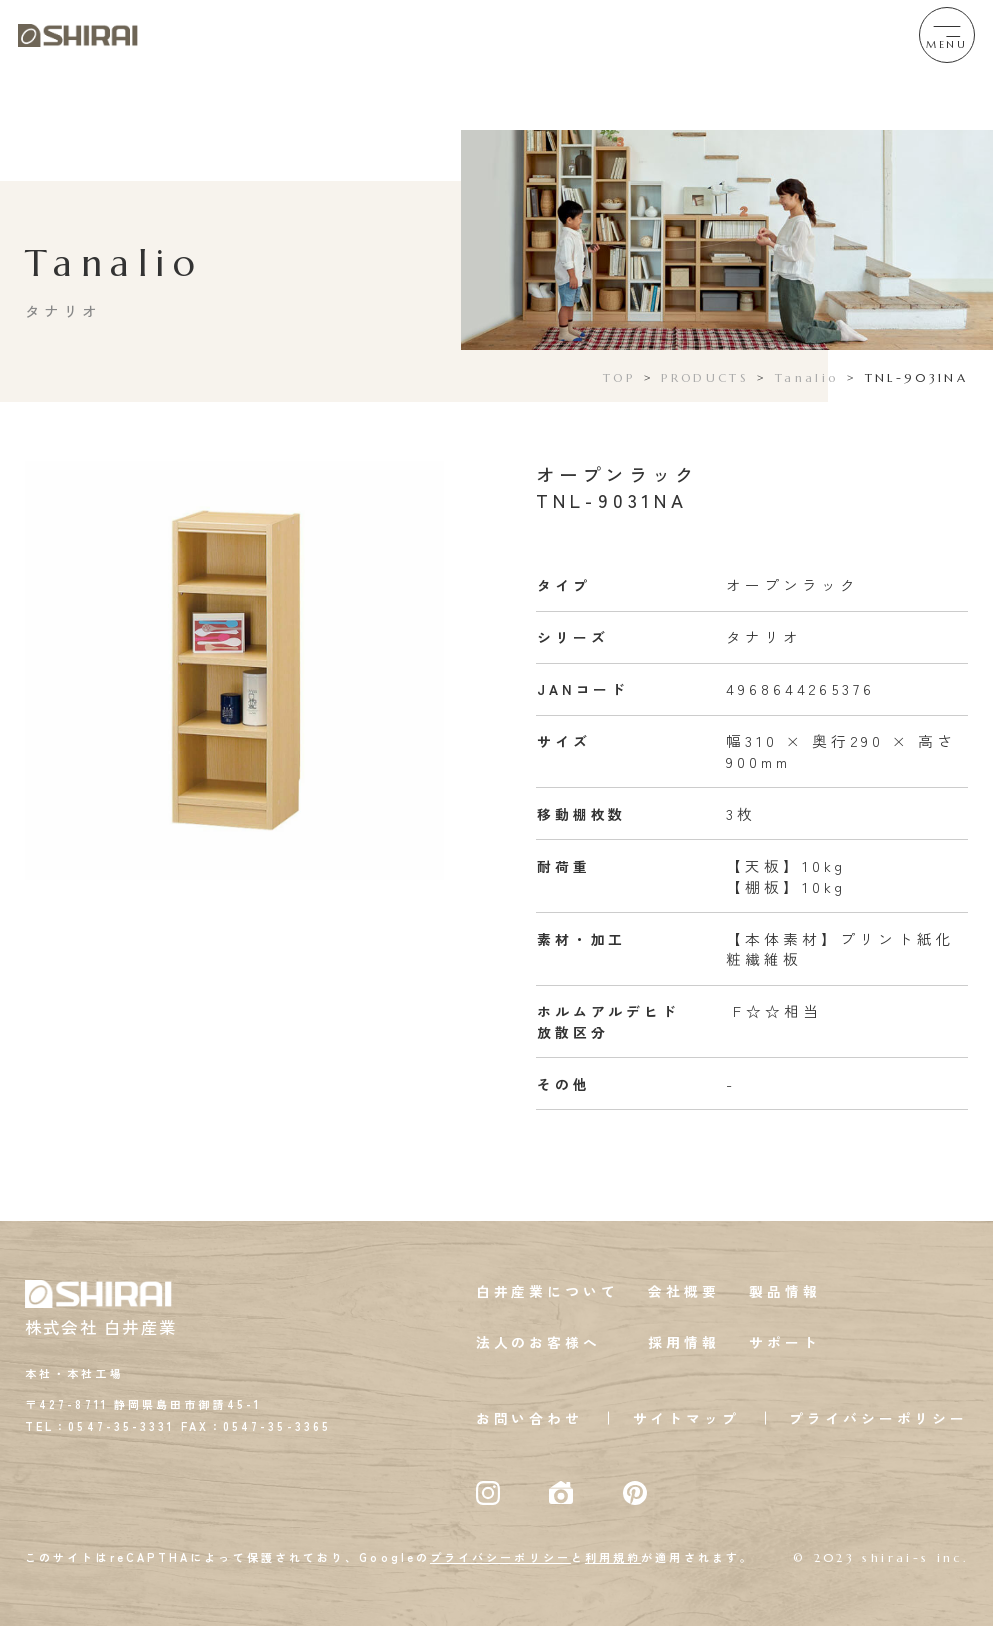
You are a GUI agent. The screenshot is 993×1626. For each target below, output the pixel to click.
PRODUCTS (705, 377)
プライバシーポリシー (878, 1418)
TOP (619, 377)
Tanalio (806, 377)
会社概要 (683, 1291)
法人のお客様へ (538, 1342)
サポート (784, 1342)
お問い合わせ (529, 1418)
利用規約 (613, 1557)
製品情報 (784, 1291)
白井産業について (547, 1291)
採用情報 (683, 1342)
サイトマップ (686, 1418)
